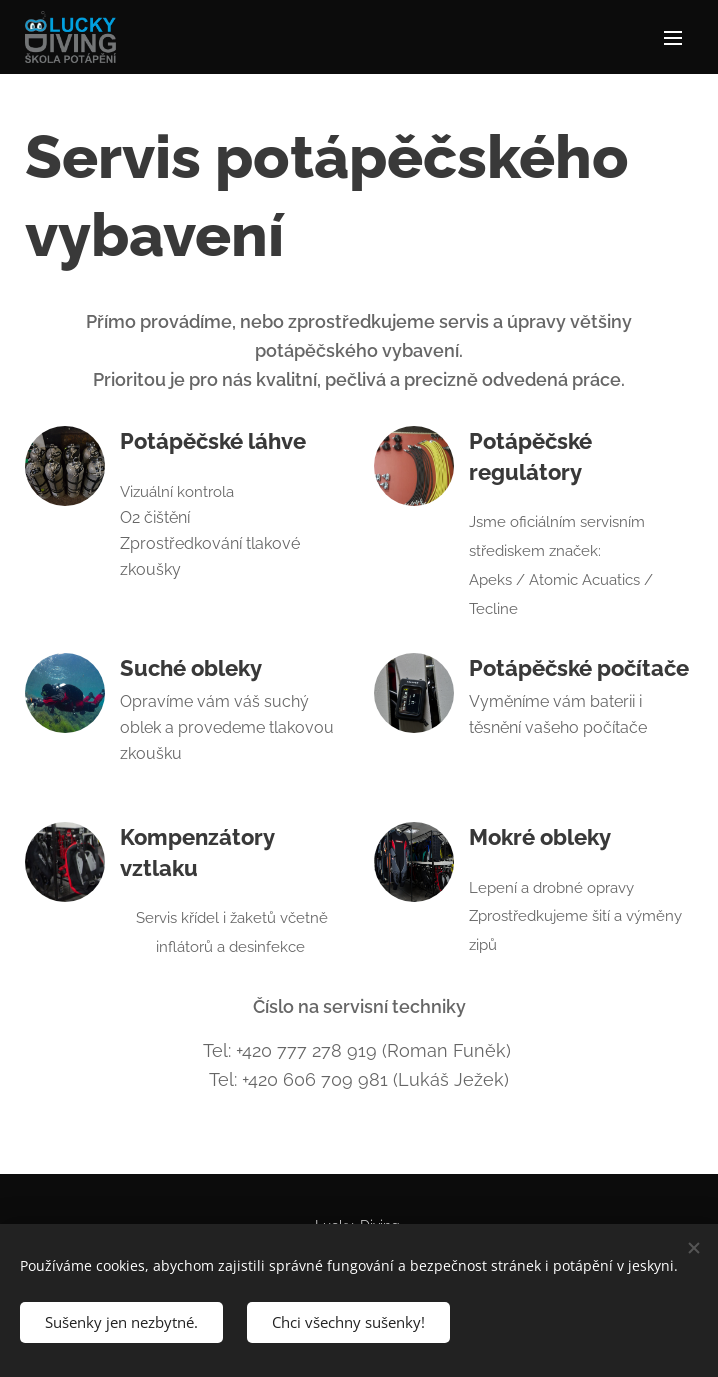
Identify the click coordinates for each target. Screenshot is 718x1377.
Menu (673, 38)
